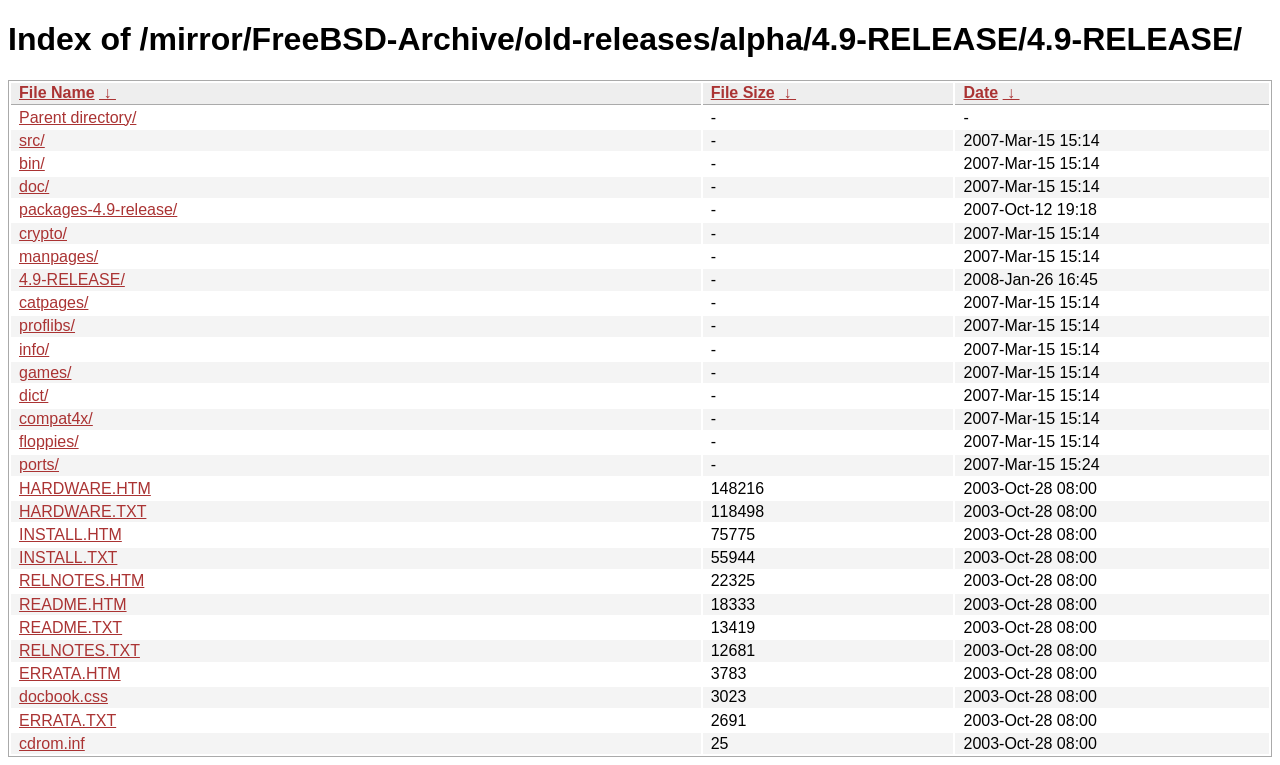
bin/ (32, 163)
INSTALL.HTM (70, 534)
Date (980, 92)
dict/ (33, 395)
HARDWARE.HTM (85, 488)
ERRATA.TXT (67, 720)
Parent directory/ (77, 117)
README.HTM (73, 604)
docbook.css (63, 696)
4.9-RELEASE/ (72, 279)
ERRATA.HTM (70, 673)
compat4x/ (56, 418)
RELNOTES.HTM (81, 580)
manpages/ (58, 256)
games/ (45, 372)
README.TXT (70, 627)
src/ (32, 140)
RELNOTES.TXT (79, 650)
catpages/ (53, 302)
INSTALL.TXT (68, 557)
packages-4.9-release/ (98, 209)
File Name (57, 92)
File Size (743, 92)
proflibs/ (47, 325)
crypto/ (43, 233)
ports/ (39, 464)
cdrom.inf (52, 743)
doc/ (34, 186)
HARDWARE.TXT (82, 511)
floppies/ (49, 441)
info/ (34, 349)
